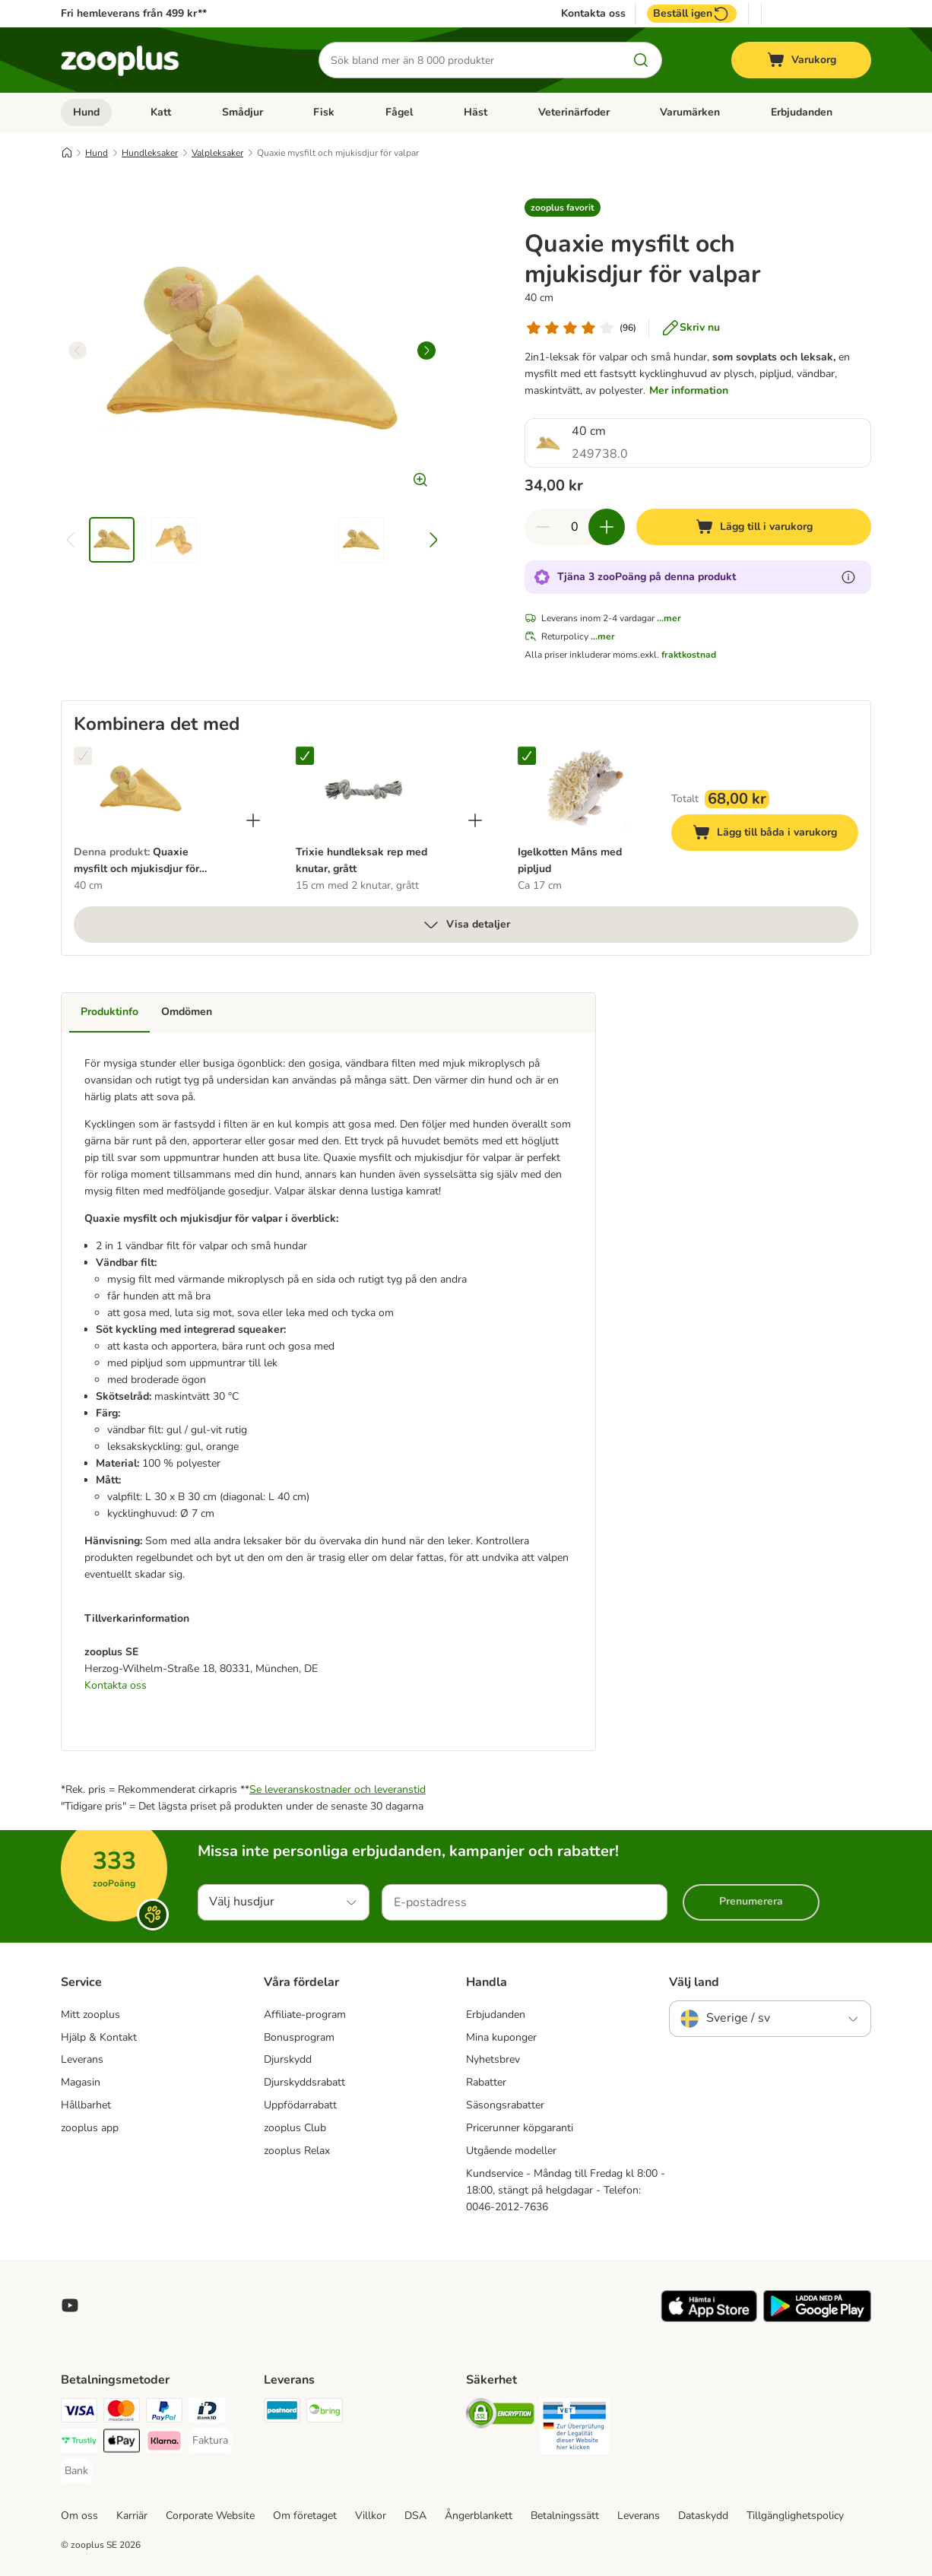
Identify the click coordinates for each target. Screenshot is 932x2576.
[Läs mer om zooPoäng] (848, 577)
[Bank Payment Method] (76, 2471)
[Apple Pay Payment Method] (121, 2443)
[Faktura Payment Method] (210, 2440)
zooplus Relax (297, 2150)
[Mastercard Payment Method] (121, 2413)
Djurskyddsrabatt (304, 2082)
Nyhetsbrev (493, 2059)
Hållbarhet (86, 2105)
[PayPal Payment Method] (164, 2413)
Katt (161, 112)
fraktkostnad (688, 655)
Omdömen (186, 1011)
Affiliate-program (305, 2014)
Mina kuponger (501, 2037)
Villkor (370, 2515)
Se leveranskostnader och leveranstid (337, 1789)
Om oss (79, 2515)
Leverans (82, 2059)
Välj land (694, 1982)
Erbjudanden (801, 112)
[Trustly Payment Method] (79, 2443)
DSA (415, 2515)
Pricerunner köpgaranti (519, 2128)
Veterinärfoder (574, 112)
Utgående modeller (511, 2150)
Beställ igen (692, 14)
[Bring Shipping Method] (324, 2413)
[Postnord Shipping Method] (282, 2413)
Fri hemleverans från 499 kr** (134, 13)
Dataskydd (703, 2515)
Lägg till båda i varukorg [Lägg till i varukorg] (775, 834)
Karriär (131, 2515)
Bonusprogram (299, 2037)
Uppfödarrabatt (300, 2105)
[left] (77, 350)
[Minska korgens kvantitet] (543, 527)
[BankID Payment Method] (207, 2413)
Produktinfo (109, 1011)
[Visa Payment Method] (79, 2413)
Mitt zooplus (90, 2014)
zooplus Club (295, 2128)
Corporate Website (210, 2515)
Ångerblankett (478, 2515)
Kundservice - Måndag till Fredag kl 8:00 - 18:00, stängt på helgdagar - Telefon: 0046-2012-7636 (565, 2190)
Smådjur (242, 112)
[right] (426, 350)
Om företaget (305, 2515)
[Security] (500, 2416)
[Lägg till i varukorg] (753, 527)
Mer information (688, 390)
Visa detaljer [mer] (466, 924)
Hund (86, 112)
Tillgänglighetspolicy (795, 2515)
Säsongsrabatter (505, 2105)
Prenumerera (751, 1901)
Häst (475, 112)
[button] (563, 207)
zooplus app (90, 2128)
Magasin (80, 2082)
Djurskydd (288, 2059)
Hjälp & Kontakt (99, 2037)
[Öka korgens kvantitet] (606, 527)
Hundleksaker (150, 153)
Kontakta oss (593, 14)
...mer (669, 618)
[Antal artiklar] (575, 527)
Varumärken (690, 112)
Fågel (399, 112)
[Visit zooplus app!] (709, 2318)
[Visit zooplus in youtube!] (70, 2305)
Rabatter (486, 2082)
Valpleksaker (217, 153)
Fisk (323, 112)
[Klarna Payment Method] (164, 2443)
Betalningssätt (565, 2515)
